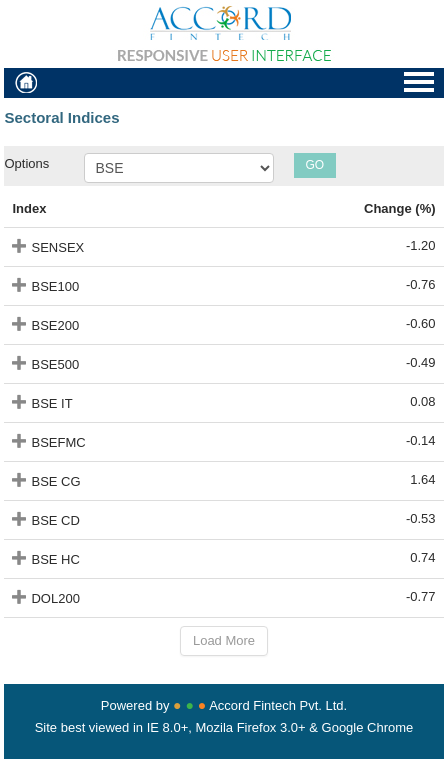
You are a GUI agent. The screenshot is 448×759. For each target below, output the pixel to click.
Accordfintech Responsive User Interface (224, 34)
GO (314, 165)
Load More (224, 640)
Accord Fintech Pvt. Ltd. (278, 705)
